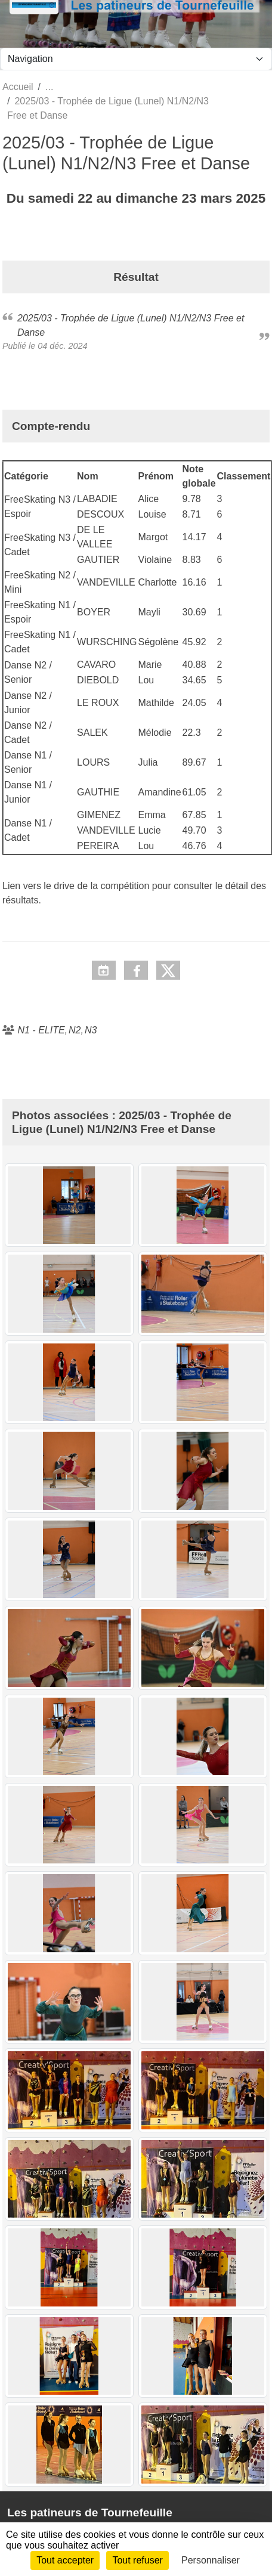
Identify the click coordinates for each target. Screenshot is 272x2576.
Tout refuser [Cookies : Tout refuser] (137, 2560)
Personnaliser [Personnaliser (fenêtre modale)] (210, 2560)
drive (64, 886)
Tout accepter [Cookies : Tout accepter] (65, 2560)
